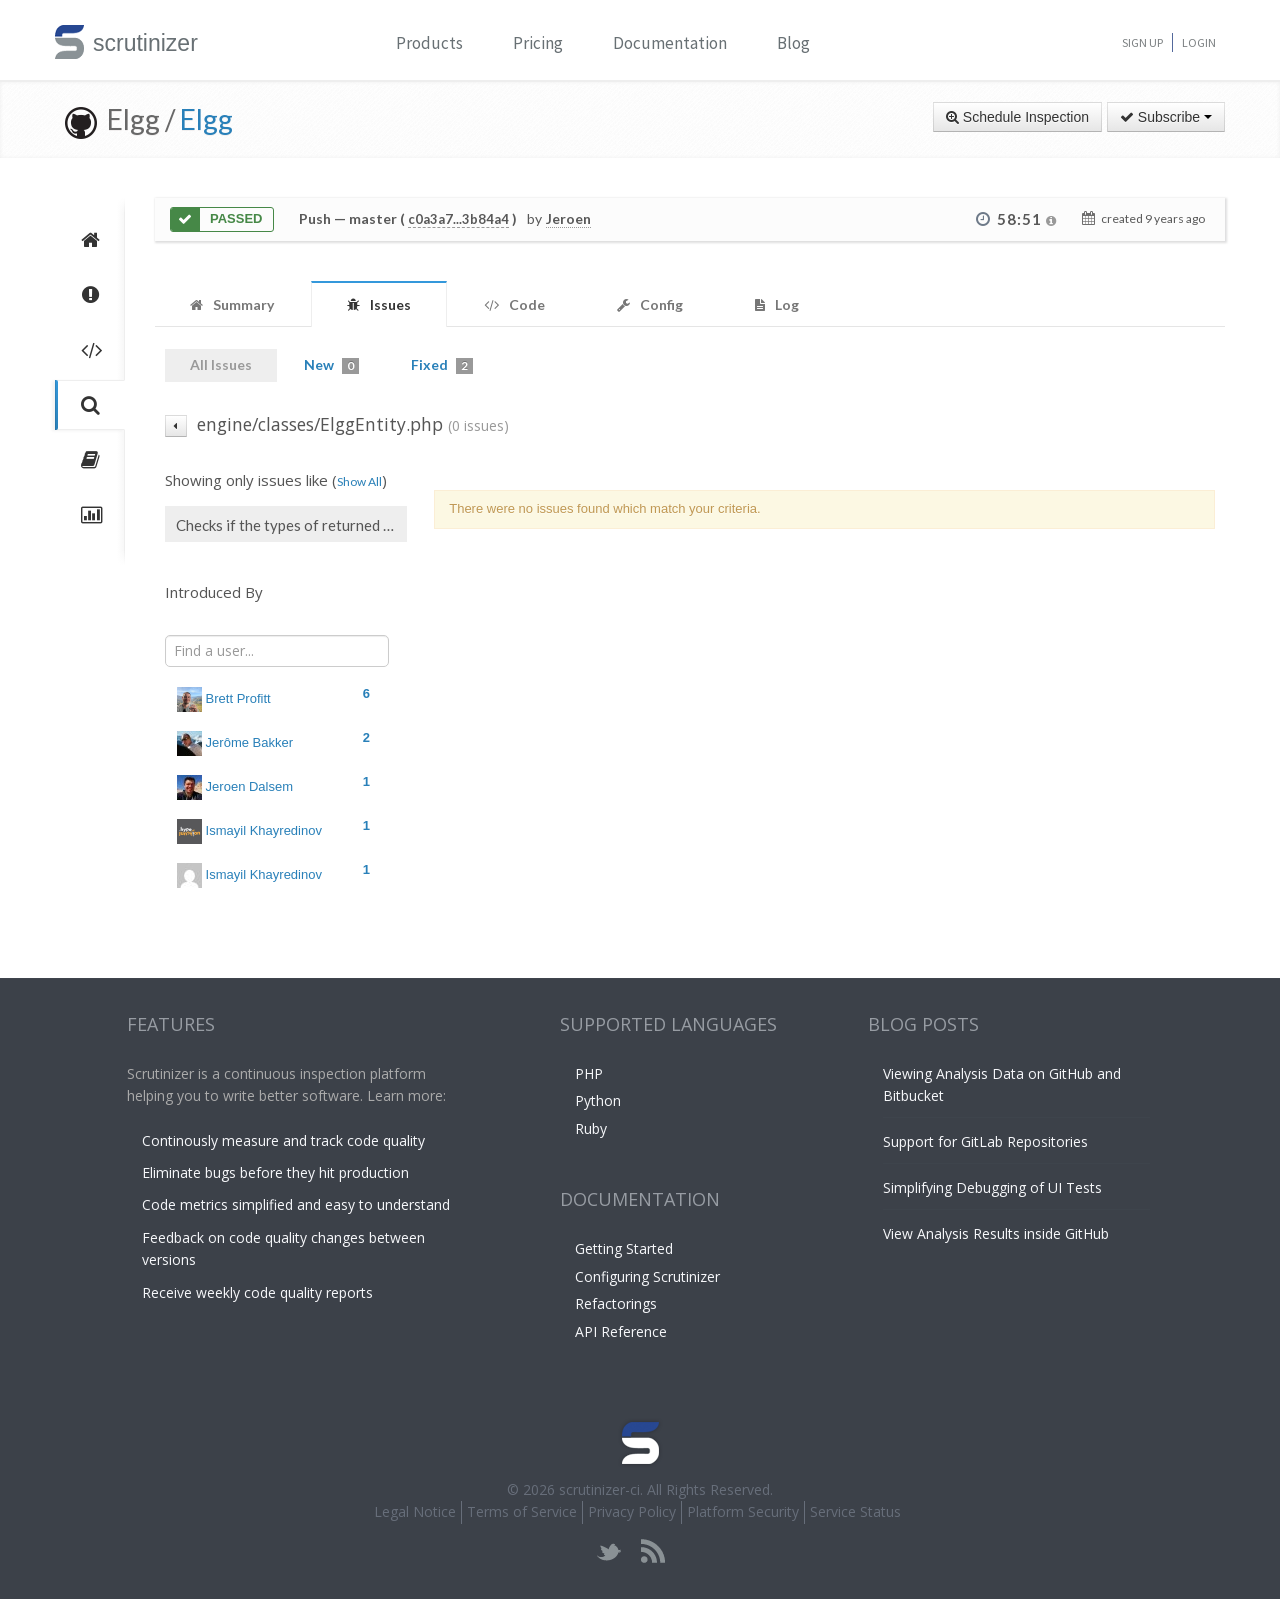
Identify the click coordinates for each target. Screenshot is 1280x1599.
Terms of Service (522, 1511)
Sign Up (1142, 42)
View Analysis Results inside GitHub (996, 1233)
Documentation (670, 43)
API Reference (621, 1331)
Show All (359, 481)
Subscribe (1166, 117)
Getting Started (624, 1248)
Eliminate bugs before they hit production (275, 1172)
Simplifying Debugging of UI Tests (992, 1187)
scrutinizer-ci (599, 1489)
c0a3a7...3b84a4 (458, 219)
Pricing (538, 43)
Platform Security (743, 1511)
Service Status (855, 1511)
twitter (609, 1551)
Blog (793, 43)
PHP (589, 1073)
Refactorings (616, 1303)
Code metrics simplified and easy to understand (296, 1204)
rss (652, 1551)
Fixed (442, 365)
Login (1199, 42)
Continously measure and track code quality (283, 1140)
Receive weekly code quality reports (257, 1292)
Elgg (206, 119)
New (331, 365)
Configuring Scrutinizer (647, 1276)
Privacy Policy (632, 1511)
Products (429, 43)
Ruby (591, 1128)
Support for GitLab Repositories (985, 1141)
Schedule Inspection (1017, 117)
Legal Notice (415, 1511)
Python (598, 1100)
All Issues (221, 364)
